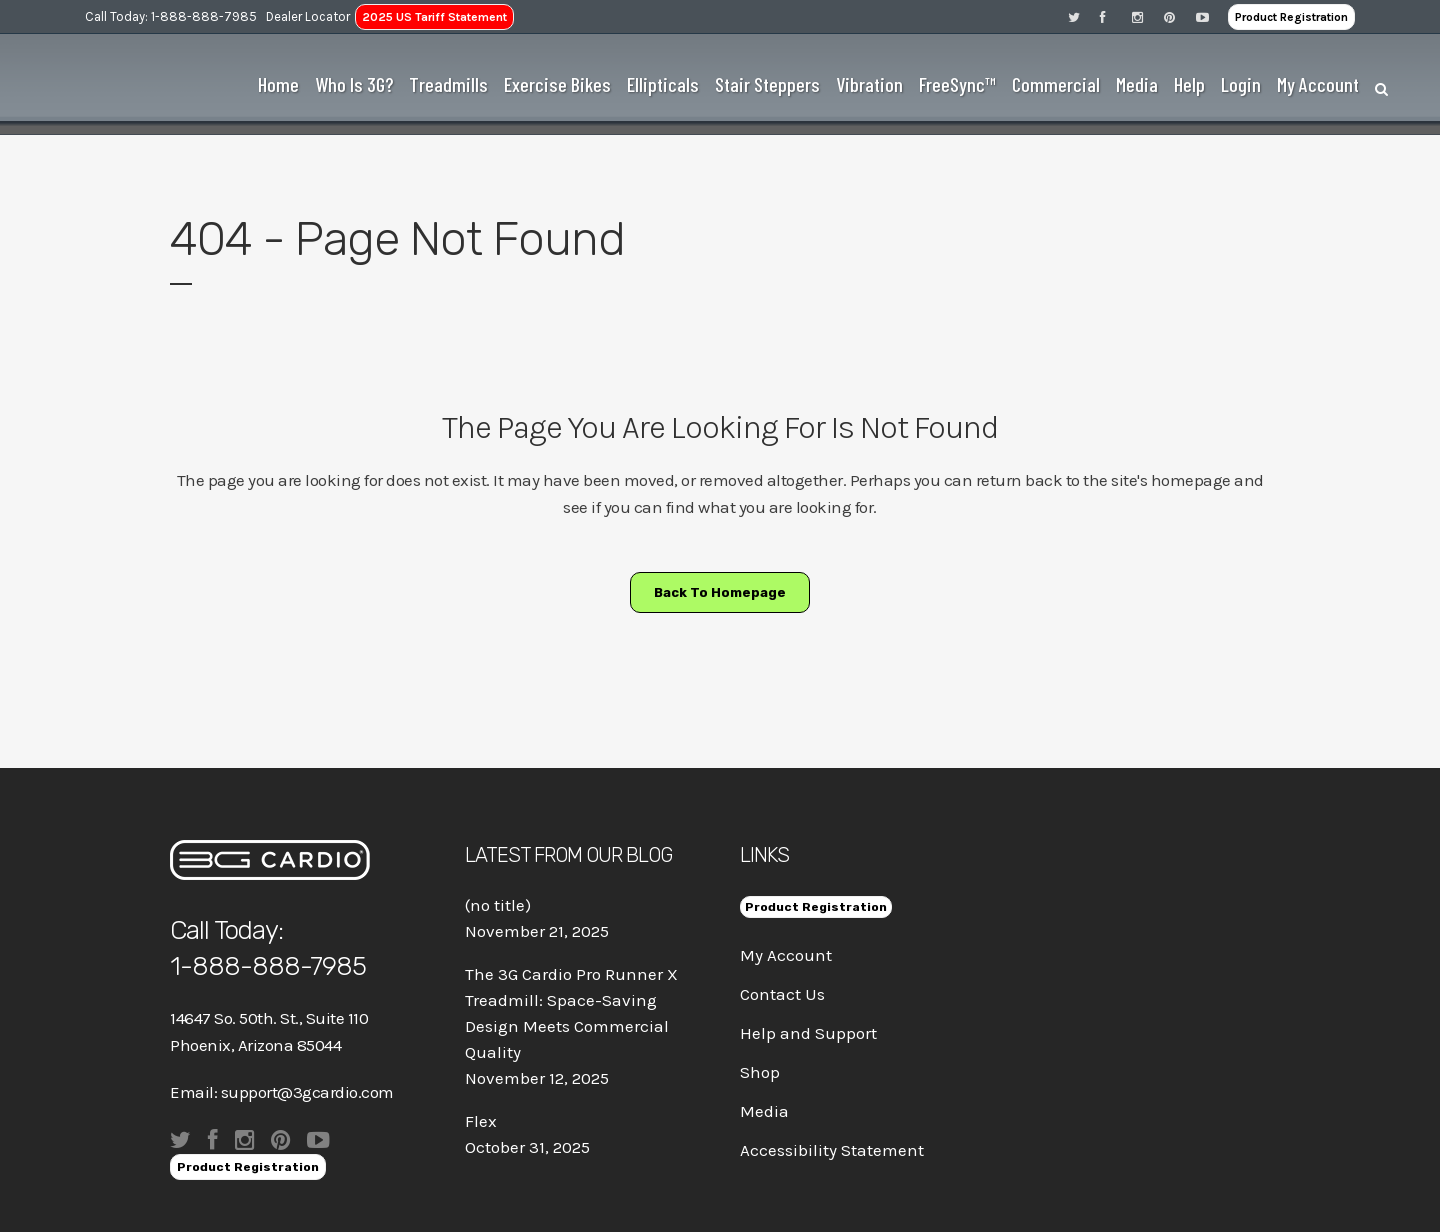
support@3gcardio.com (307, 1092)
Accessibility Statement (832, 1150)
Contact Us (782, 994)
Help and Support (808, 1033)
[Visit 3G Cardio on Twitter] (1084, 16)
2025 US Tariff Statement (434, 17)
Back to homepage (720, 592)
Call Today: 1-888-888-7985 (171, 16)
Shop (760, 1072)
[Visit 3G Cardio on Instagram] (1148, 16)
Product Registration (1291, 17)
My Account (786, 955)
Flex (481, 1121)
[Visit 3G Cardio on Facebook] (1116, 16)
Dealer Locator (308, 16)
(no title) (498, 905)
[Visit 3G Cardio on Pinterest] (1180, 16)
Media (764, 1111)
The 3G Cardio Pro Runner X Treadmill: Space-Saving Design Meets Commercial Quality (571, 1013)
